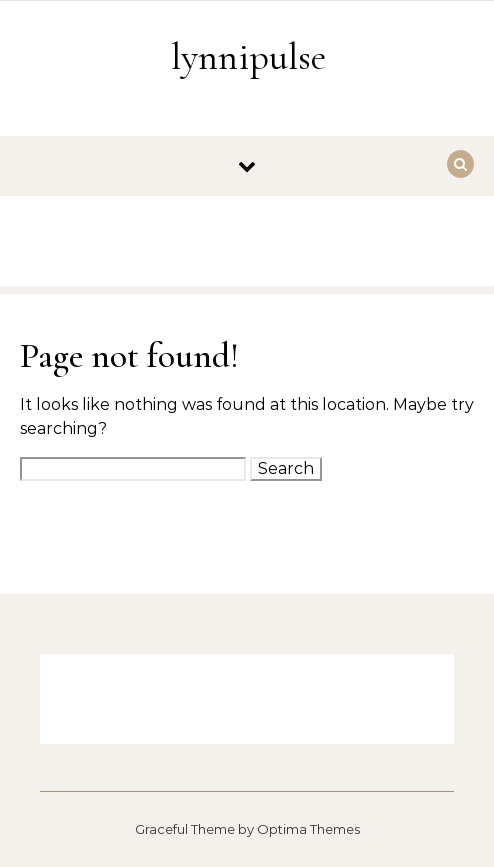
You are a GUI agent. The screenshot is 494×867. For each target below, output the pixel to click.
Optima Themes (308, 829)
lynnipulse (248, 57)
